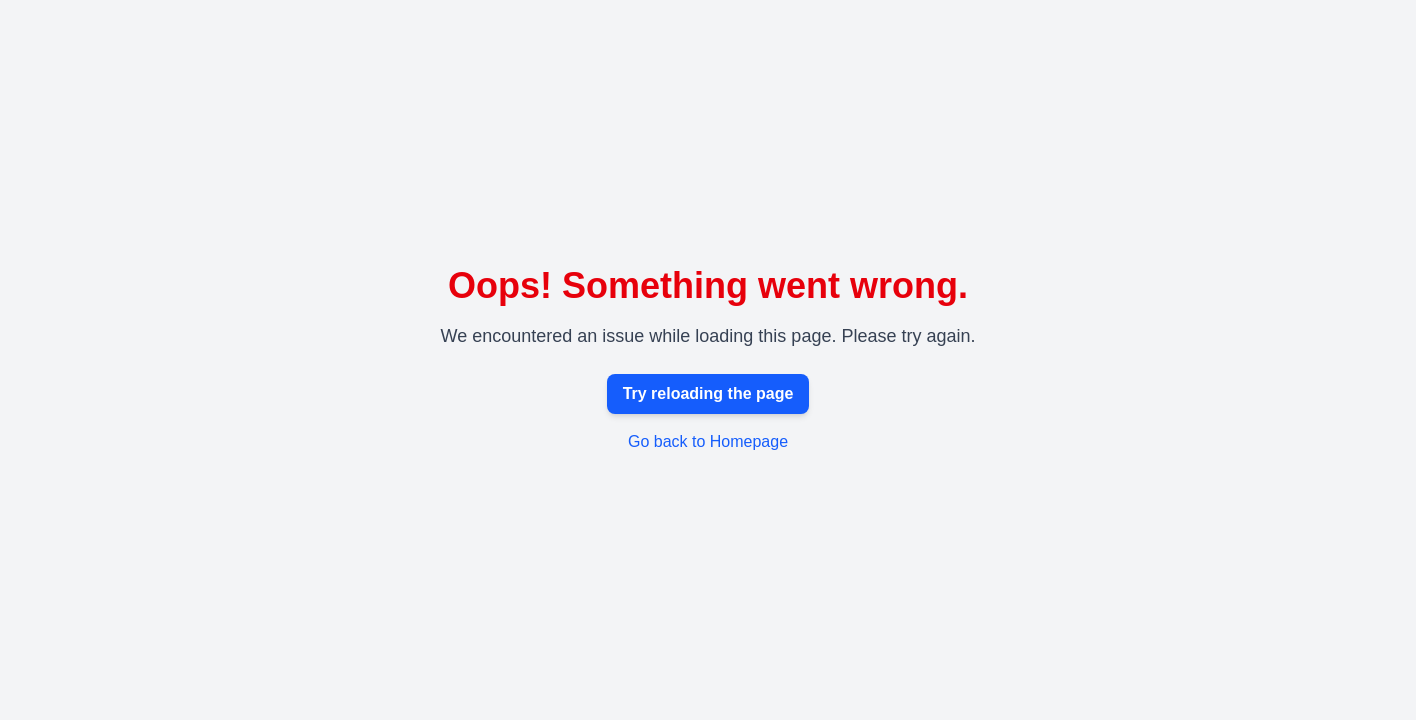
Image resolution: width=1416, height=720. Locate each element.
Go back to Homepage (708, 441)
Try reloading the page (708, 393)
